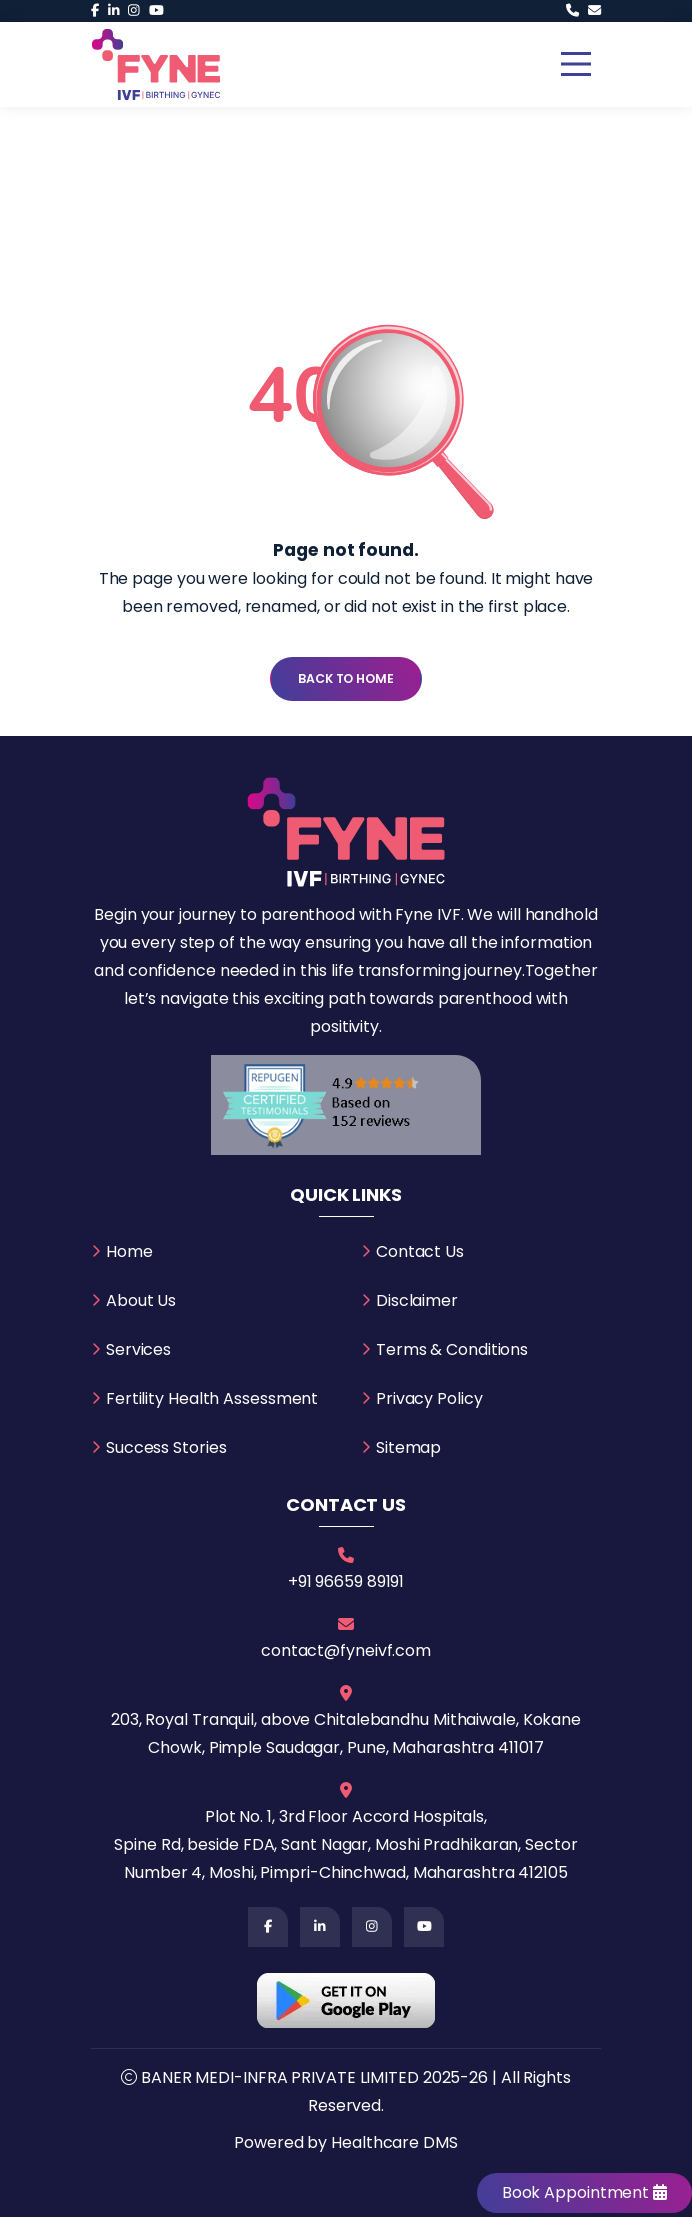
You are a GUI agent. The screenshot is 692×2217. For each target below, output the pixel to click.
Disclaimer (417, 1300)
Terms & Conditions (452, 1349)
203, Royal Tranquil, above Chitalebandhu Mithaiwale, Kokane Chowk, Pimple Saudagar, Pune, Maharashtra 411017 (346, 1733)
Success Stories (166, 1447)
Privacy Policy (429, 1398)
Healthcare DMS (394, 2142)
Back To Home (346, 678)
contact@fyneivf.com (346, 1650)
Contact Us (420, 1251)
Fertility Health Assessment (212, 1398)
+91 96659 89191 (346, 1581)
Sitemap (408, 1447)
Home (129, 1251)
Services (138, 1349)
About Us (141, 1300)
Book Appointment (584, 2192)
